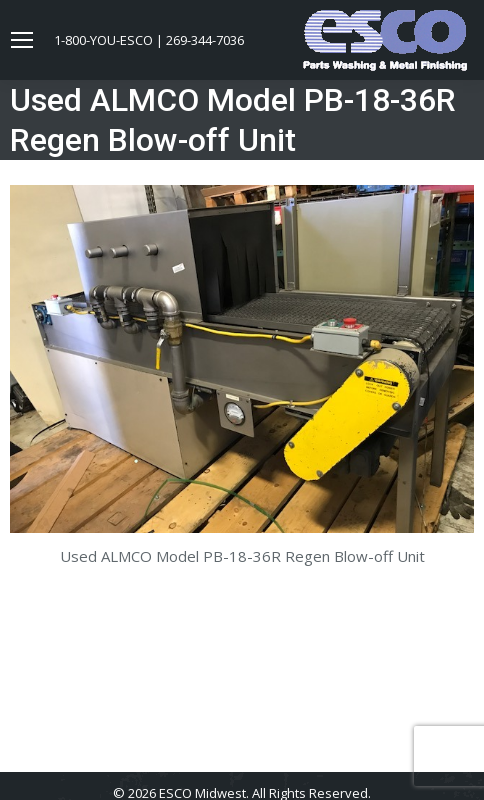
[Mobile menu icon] (22, 40)
